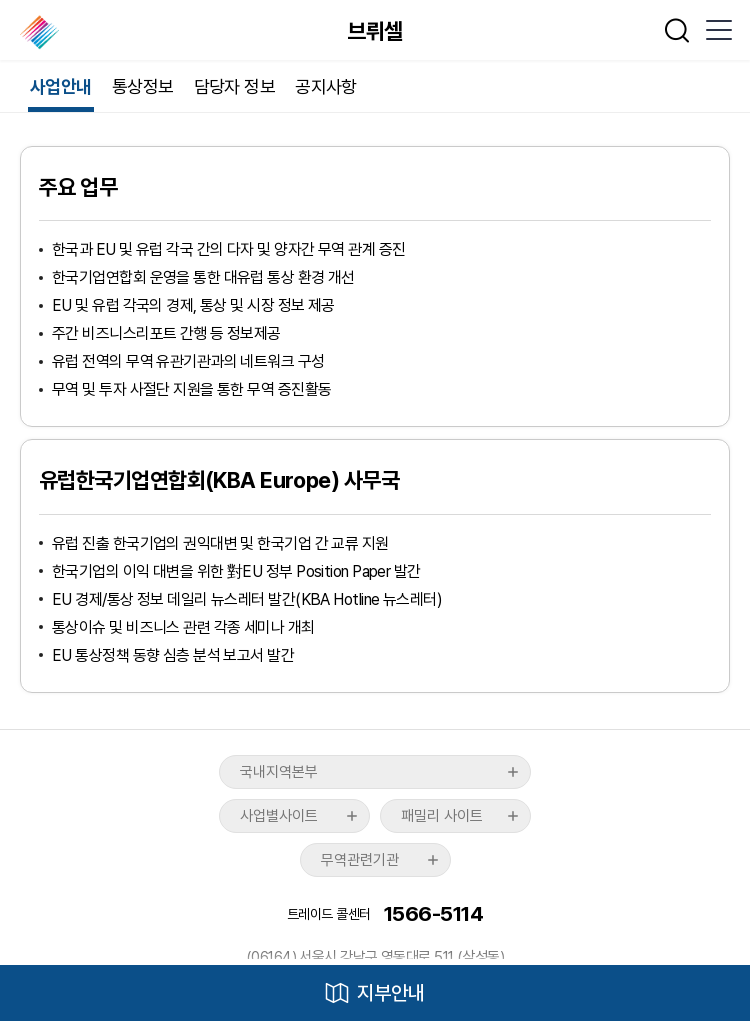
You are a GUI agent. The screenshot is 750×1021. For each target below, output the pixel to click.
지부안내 (391, 993)
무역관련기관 (360, 860)
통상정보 (143, 86)
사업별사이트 (279, 816)
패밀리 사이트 (442, 816)
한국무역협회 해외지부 (41, 32)
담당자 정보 (235, 86)
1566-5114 (433, 913)
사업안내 (61, 86)
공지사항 (326, 86)
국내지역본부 (279, 772)
